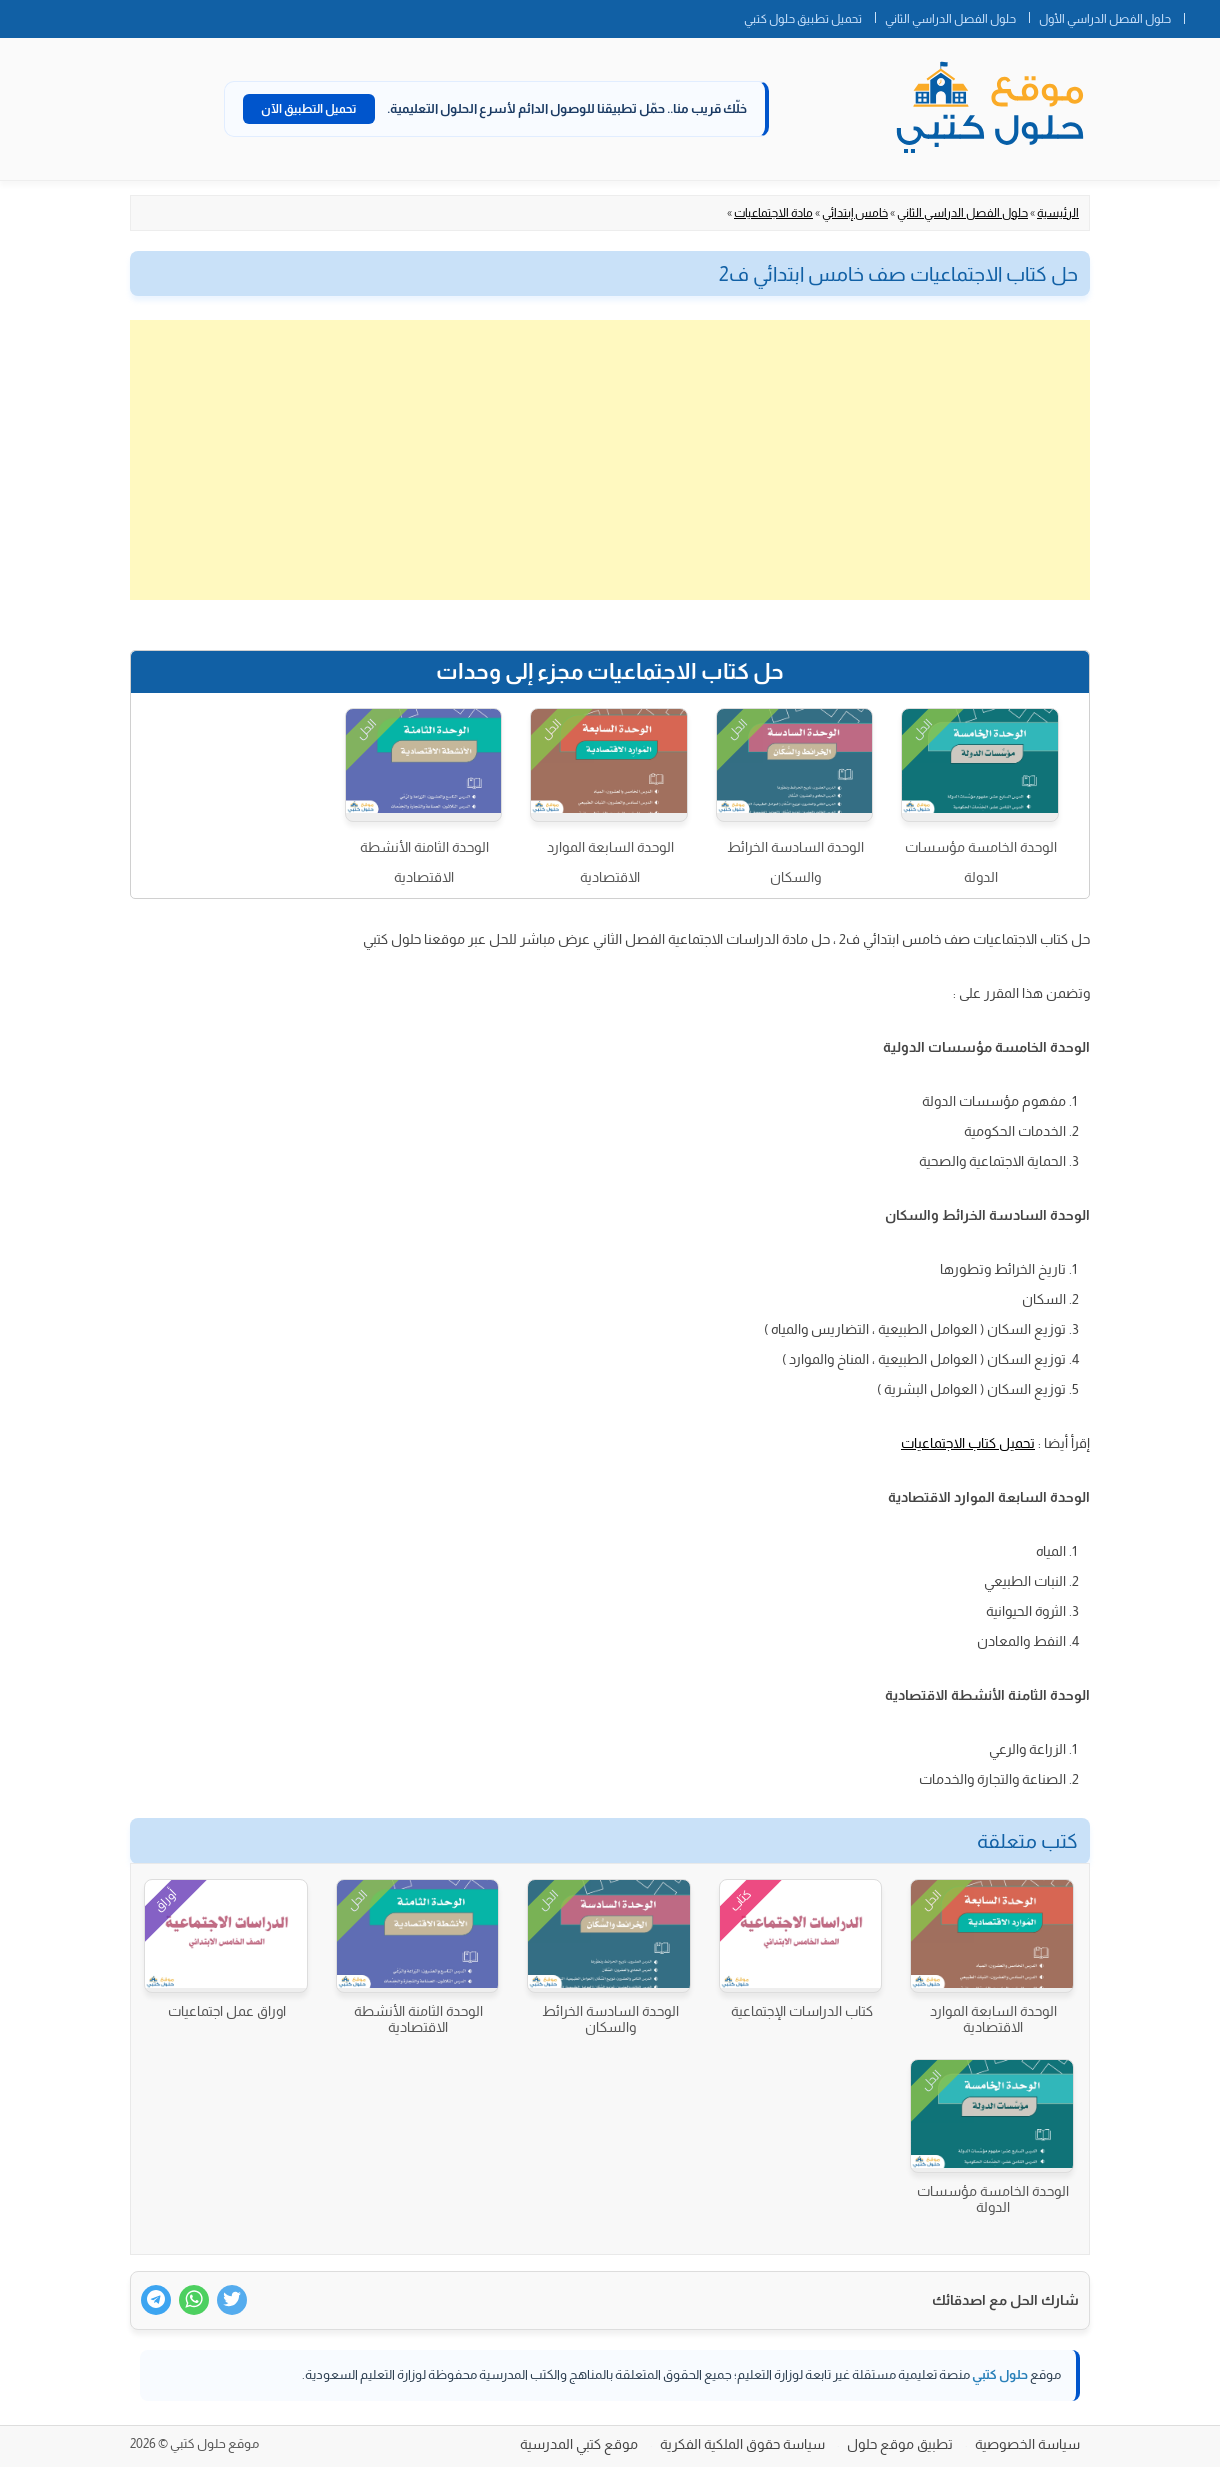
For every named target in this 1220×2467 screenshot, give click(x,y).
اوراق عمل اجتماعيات (227, 2011)
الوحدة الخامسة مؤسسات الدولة (981, 862)
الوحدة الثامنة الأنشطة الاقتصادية (424, 862)
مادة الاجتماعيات (773, 213)
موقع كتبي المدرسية (579, 2444)
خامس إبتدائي (855, 213)
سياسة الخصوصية (1027, 2444)
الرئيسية (1058, 213)
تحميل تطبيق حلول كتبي (803, 19)
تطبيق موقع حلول (900, 2444)
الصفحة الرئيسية (1202, 15)
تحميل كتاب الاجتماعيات (968, 1443)
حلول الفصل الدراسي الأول (1105, 19)
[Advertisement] (610, 460)
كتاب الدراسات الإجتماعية (802, 2011)
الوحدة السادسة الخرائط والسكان (795, 862)
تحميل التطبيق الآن (309, 109)
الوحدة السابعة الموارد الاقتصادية (610, 862)
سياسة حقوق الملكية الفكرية (742, 2444)
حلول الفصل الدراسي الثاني (950, 19)
